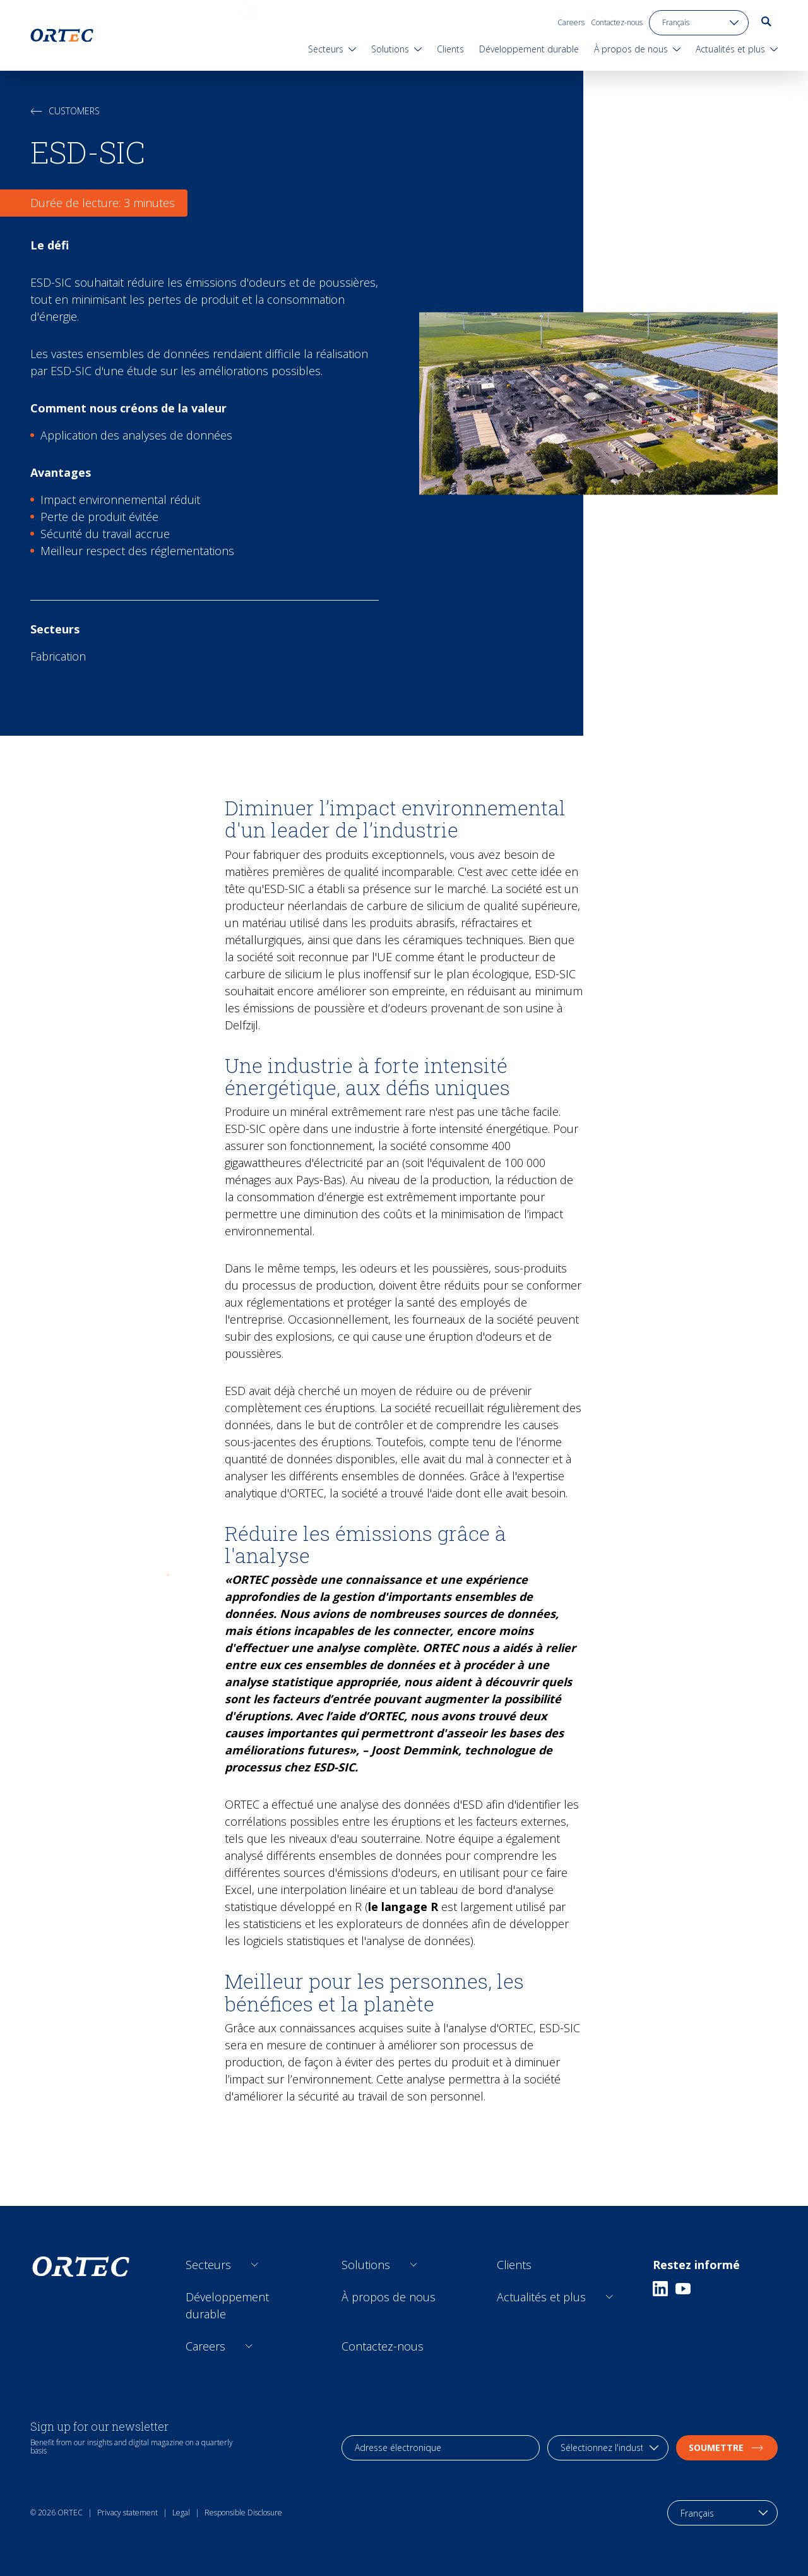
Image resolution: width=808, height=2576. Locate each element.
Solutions (366, 2264)
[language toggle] (699, 22)
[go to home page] (61, 35)
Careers (571, 22)
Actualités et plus (541, 2296)
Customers (65, 111)
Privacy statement (127, 2512)
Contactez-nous (617, 22)
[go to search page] (766, 21)
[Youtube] (683, 2288)
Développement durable (227, 2305)
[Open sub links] (254, 2264)
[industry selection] (607, 2447)
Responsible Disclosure (243, 2512)
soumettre (727, 2447)
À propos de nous (389, 2296)
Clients (514, 2264)
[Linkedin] (660, 2288)
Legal (181, 2512)
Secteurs (208, 2264)
